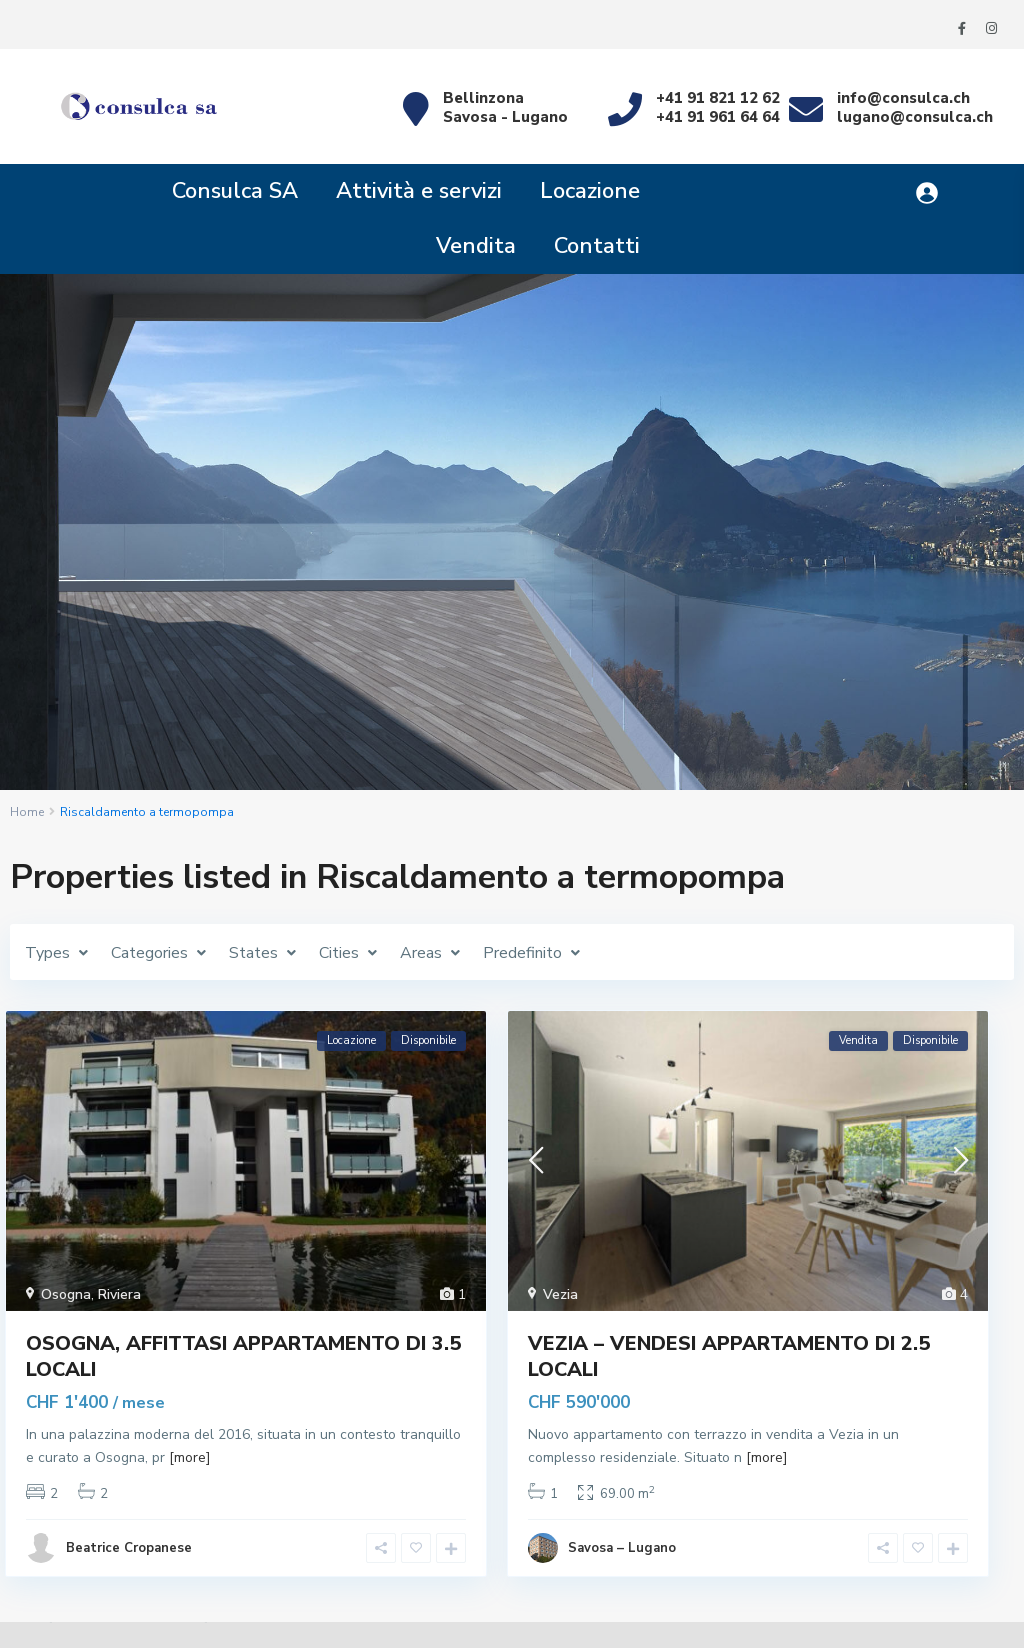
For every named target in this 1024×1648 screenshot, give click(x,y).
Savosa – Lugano (622, 1548)
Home (27, 812)
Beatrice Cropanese (129, 1548)
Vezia (560, 1294)
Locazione (590, 191)
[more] (190, 1457)
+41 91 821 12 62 (718, 98)
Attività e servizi (419, 191)
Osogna (66, 1294)
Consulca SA (235, 191)
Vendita (476, 246)
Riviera (119, 1294)
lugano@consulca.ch (915, 117)
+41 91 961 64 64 (718, 117)
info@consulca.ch (903, 98)
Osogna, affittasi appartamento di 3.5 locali (243, 1356)
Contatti (597, 246)
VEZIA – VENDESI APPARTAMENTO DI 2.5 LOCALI (729, 1356)
